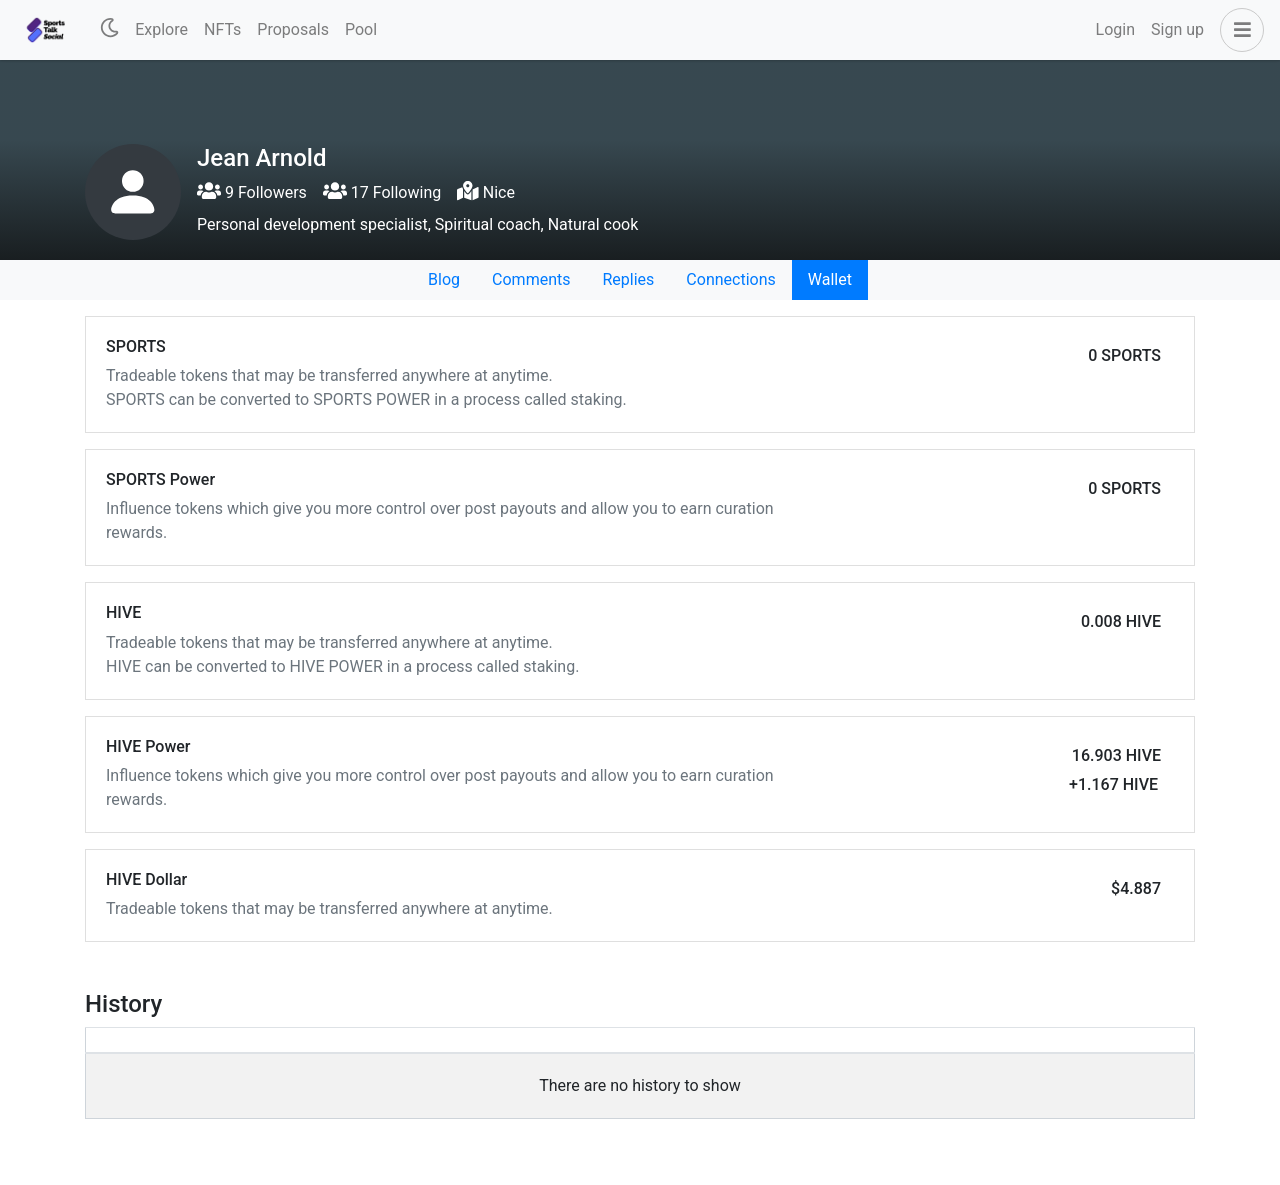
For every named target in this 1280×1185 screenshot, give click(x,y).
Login (1115, 29)
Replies (628, 279)
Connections (730, 279)
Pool (361, 29)
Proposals (293, 29)
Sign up (1177, 29)
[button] (1238, 30)
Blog (444, 279)
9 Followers (252, 192)
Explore (161, 29)
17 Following (382, 192)
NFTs (222, 29)
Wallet (830, 279)
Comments (531, 279)
